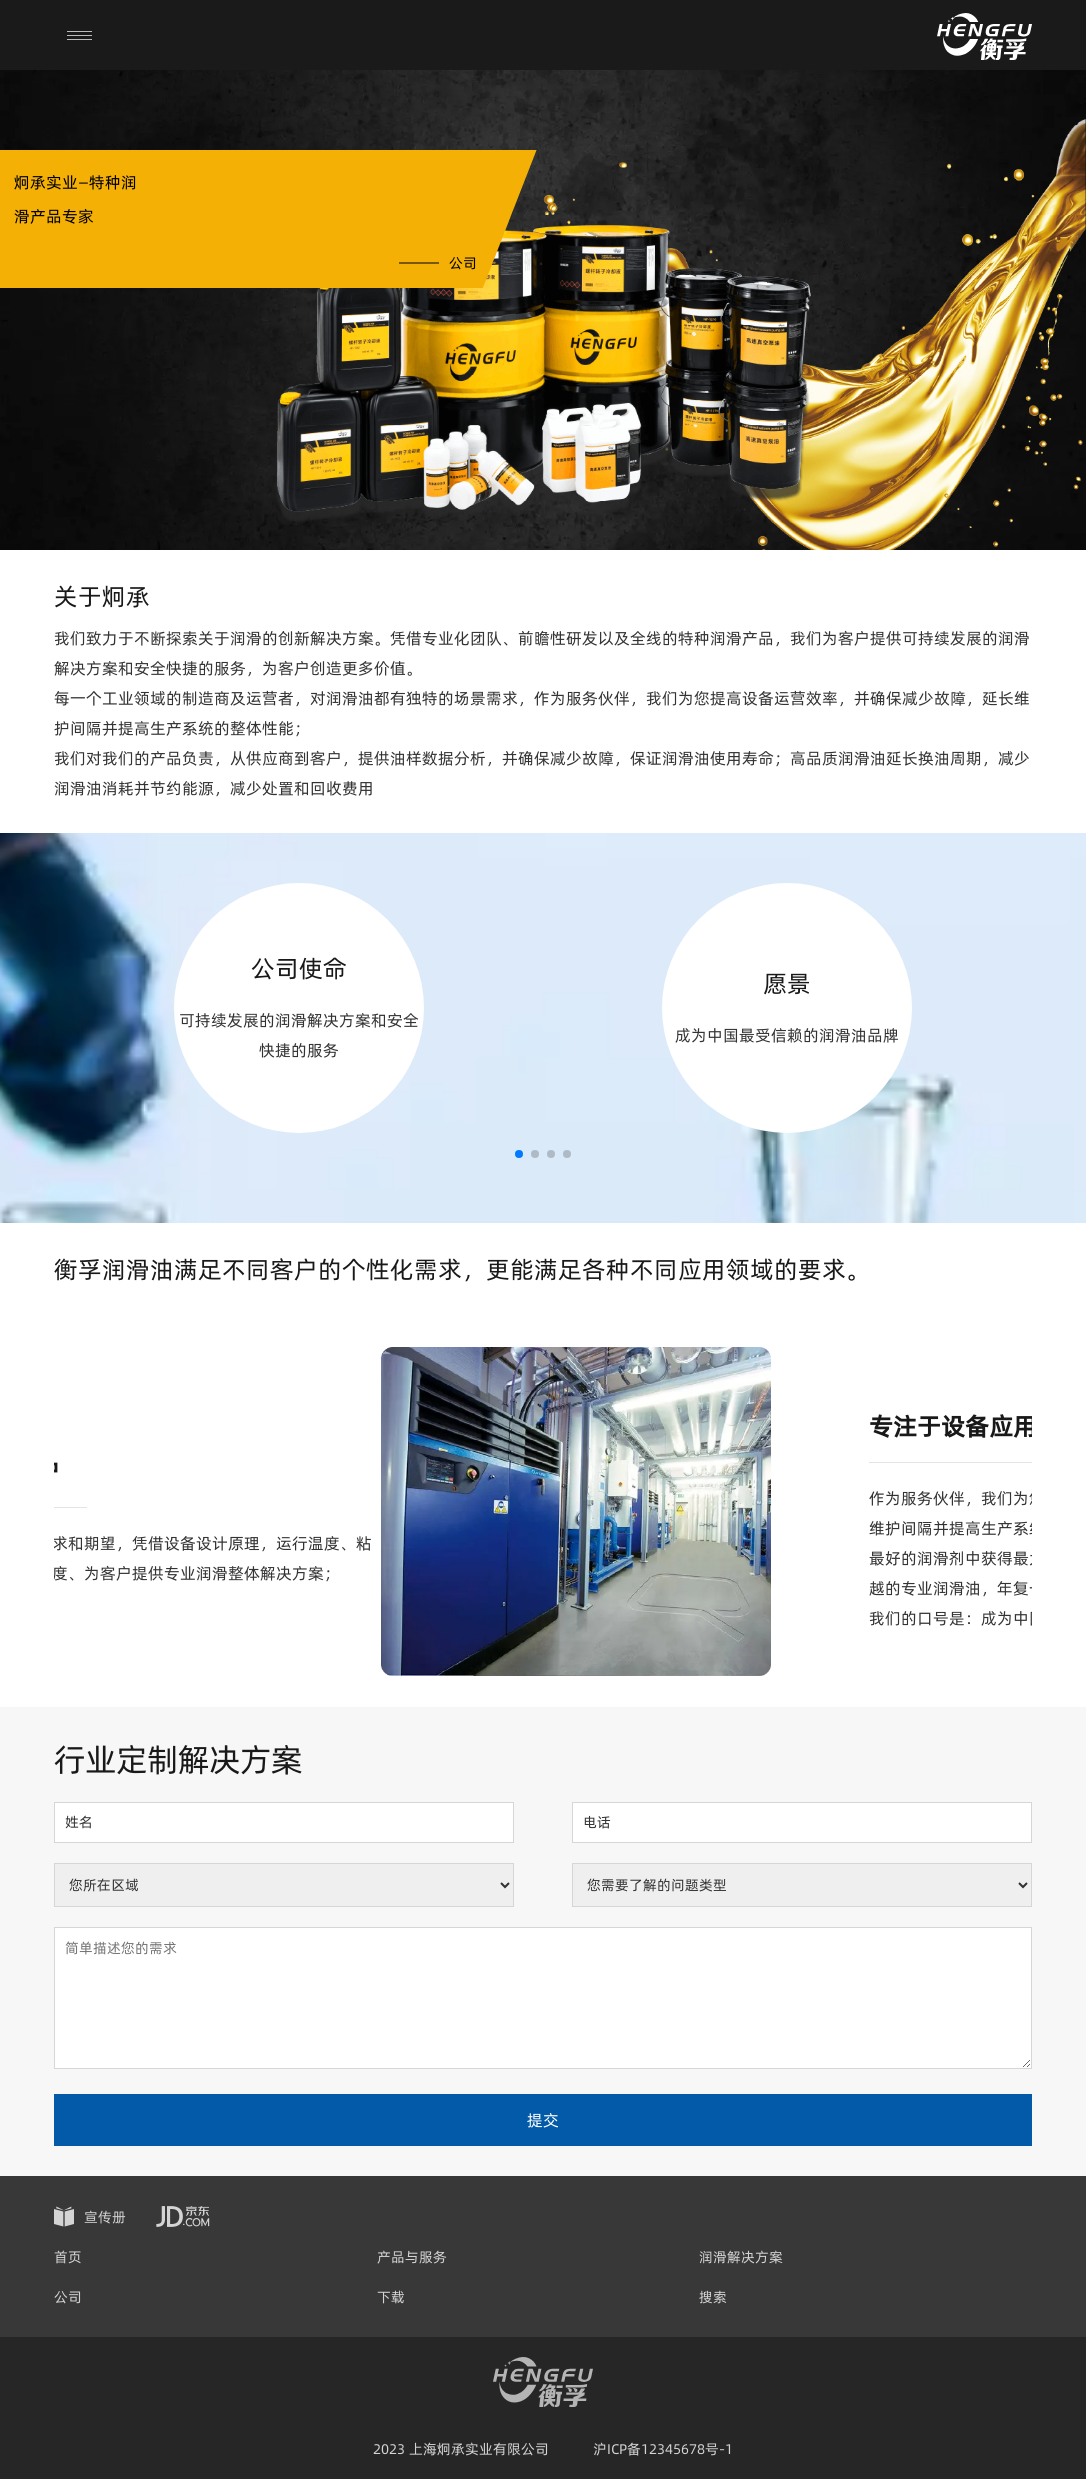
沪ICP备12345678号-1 (663, 2449)
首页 (68, 2257)
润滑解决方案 (741, 2257)
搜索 (713, 2297)
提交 (543, 2120)
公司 (68, 2297)
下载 (391, 2297)
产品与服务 (412, 2257)
